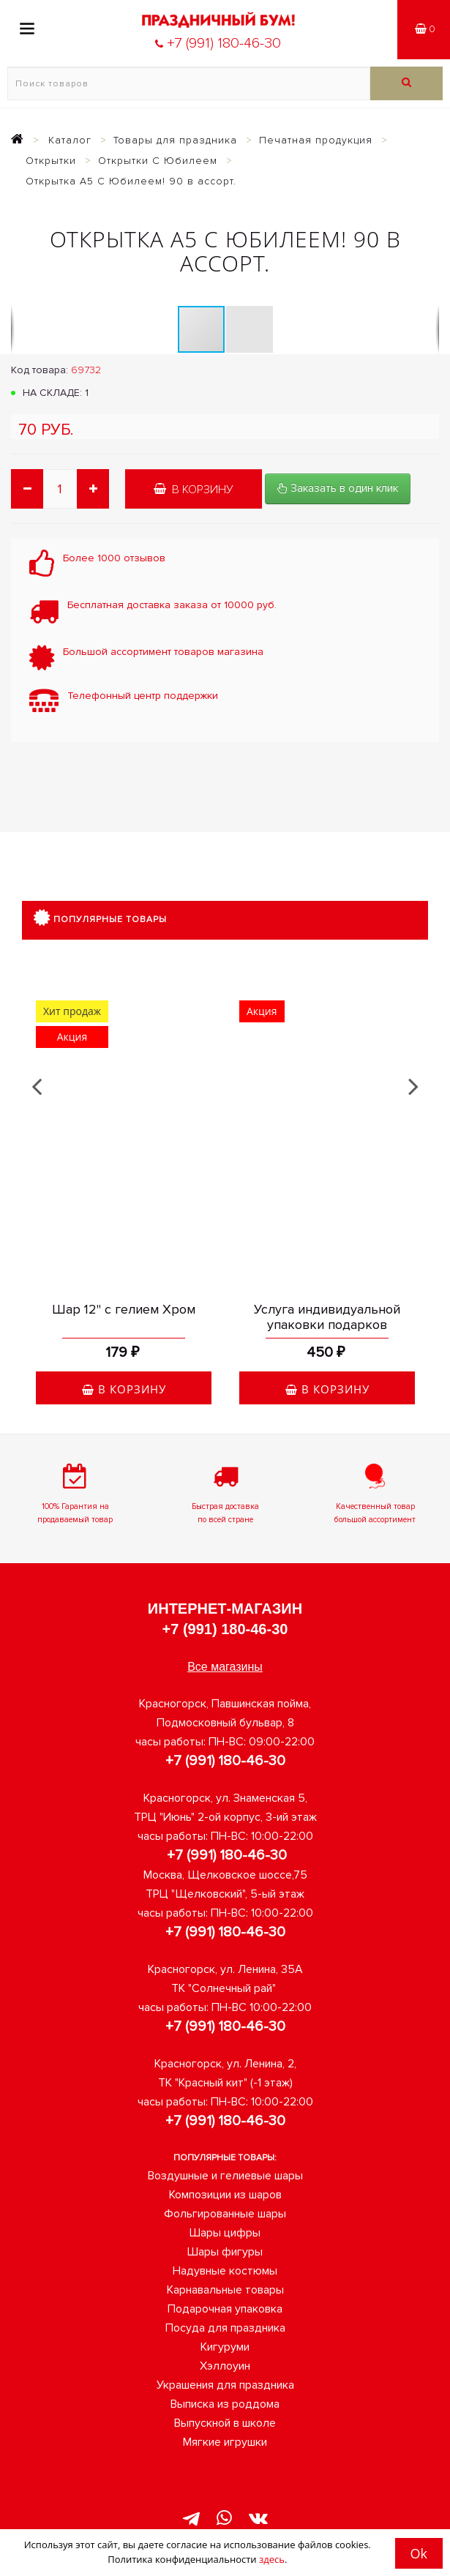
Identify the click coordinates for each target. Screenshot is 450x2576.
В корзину (193, 489)
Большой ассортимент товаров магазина (163, 651)
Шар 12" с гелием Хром (123, 1309)
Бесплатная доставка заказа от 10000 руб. (172, 605)
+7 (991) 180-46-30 (225, 1629)
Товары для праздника (175, 140)
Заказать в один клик (337, 488)
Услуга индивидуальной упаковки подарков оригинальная (327, 1324)
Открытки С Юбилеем (157, 160)
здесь (272, 2559)
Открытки (51, 160)
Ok (418, 2553)
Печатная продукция (315, 140)
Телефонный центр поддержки (142, 695)
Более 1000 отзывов (114, 558)
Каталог (69, 140)
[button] (249, 329)
